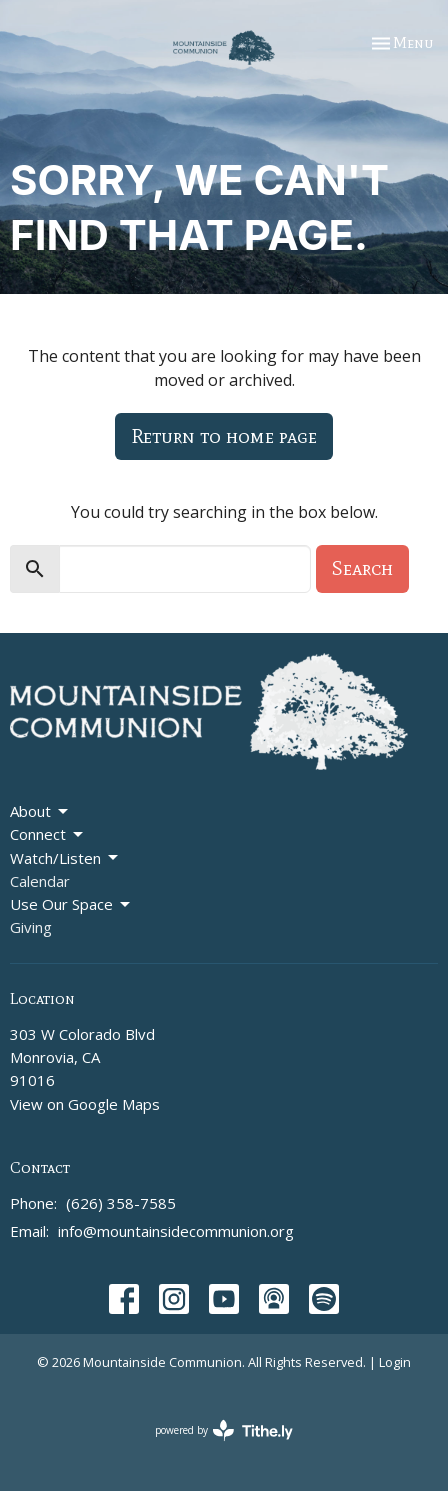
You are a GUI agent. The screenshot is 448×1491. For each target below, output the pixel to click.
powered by (224, 1430)
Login (395, 1362)
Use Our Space (71, 904)
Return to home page (224, 436)
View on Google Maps (85, 1104)
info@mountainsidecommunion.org (176, 1231)
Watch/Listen (65, 858)
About (40, 811)
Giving (31, 927)
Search (362, 568)
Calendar (40, 881)
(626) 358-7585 (121, 1203)
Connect (48, 834)
